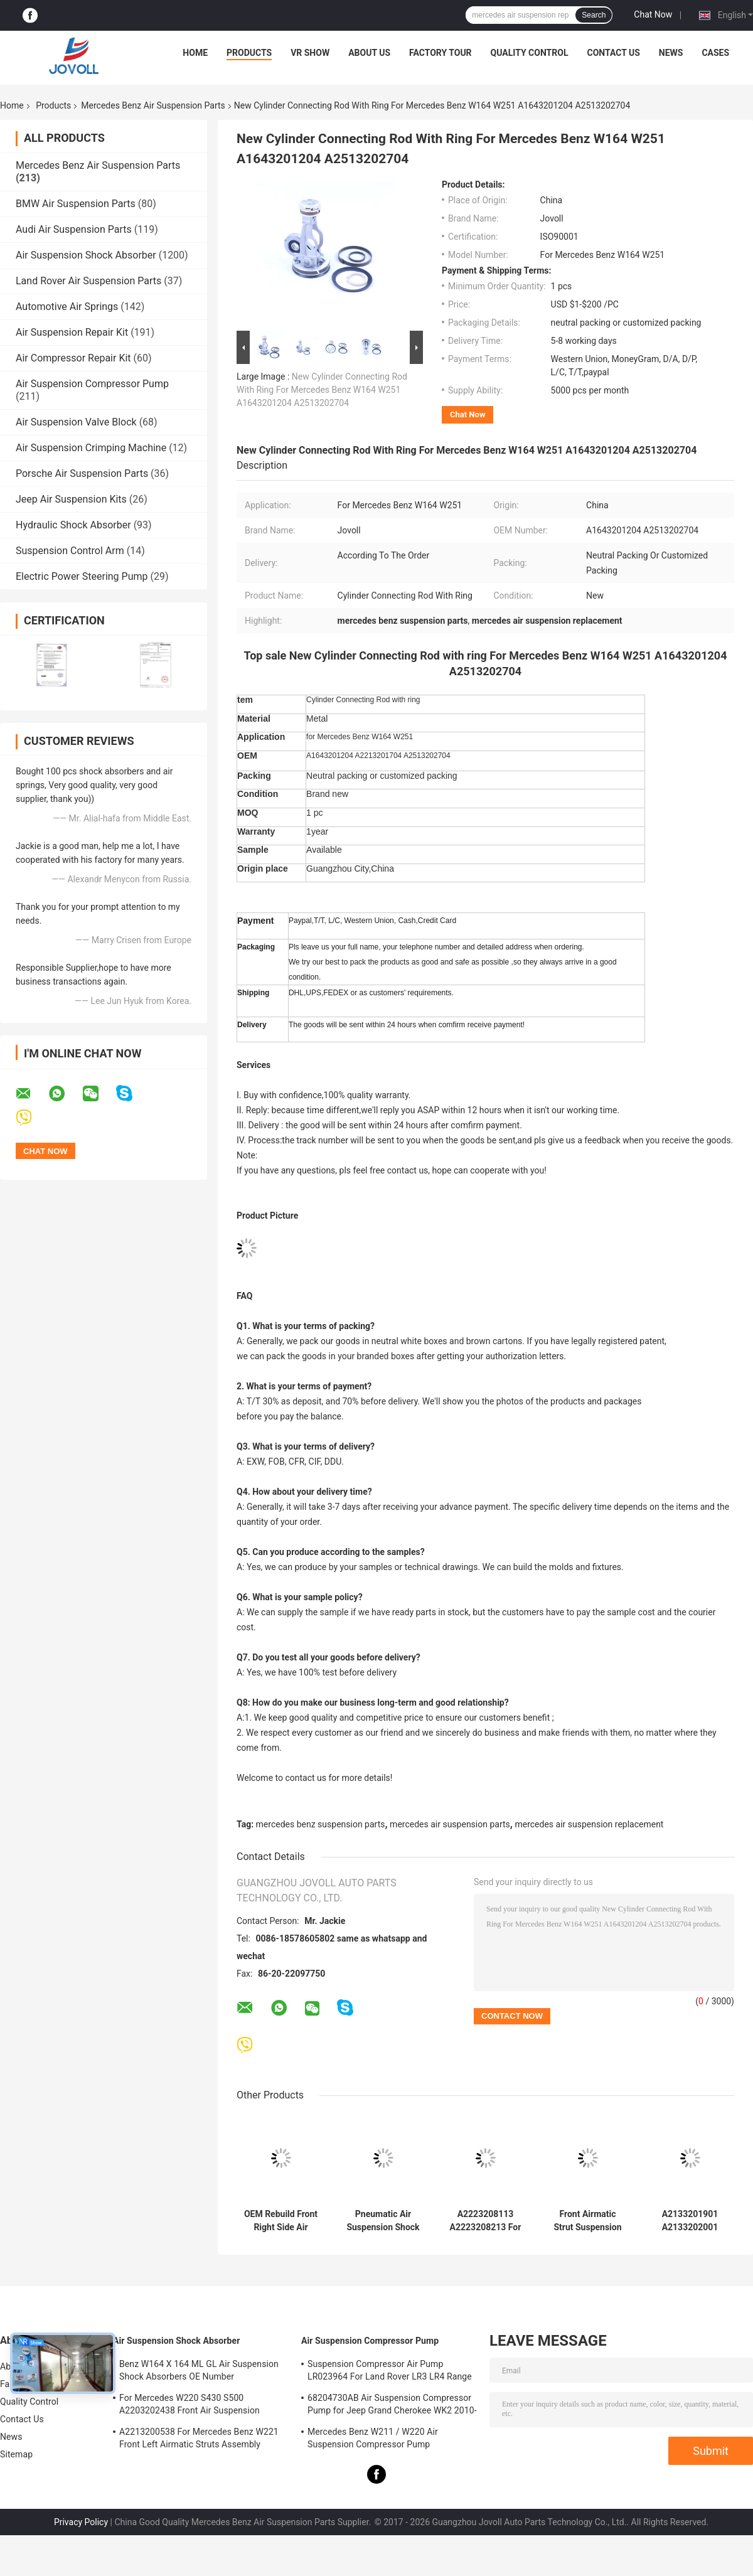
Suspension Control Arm (70, 551)
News (671, 53)
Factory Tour (440, 53)
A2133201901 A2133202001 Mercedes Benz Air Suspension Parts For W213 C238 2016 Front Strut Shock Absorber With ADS (690, 2221)
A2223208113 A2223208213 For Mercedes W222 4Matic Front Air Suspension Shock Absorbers (485, 2221)
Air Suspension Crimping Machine (91, 448)
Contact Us (613, 53)
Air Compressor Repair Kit (73, 358)
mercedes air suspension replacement (589, 1824)
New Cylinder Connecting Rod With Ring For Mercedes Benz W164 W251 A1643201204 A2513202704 (322, 389)
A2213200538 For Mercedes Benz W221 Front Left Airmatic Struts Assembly (199, 2438)
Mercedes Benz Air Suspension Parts (153, 105)
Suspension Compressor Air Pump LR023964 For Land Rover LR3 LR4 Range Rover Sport (389, 2372)
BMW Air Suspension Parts (76, 204)
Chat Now (653, 14)
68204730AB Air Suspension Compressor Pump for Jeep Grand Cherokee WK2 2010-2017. (392, 2406)
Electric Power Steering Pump (81, 576)
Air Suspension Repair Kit (72, 332)
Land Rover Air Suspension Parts (88, 281)
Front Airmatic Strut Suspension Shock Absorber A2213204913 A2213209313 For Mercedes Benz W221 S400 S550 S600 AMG (588, 2221)
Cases (715, 53)
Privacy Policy (81, 2522)
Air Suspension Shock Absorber (86, 255)
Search (594, 15)
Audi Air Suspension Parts (74, 229)
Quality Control (530, 53)
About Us (369, 53)
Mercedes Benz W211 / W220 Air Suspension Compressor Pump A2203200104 (372, 2440)
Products (249, 53)
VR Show (310, 53)
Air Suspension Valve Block (76, 422)
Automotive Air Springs (67, 307)
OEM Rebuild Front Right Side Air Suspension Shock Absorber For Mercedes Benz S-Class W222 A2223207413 (281, 2221)
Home (195, 53)
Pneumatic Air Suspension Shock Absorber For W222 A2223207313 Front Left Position (383, 2221)
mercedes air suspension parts (450, 1824)
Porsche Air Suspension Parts (82, 473)
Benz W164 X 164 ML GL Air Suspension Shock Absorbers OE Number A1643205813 (199, 2372)
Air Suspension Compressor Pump (92, 384)
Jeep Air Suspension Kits (71, 499)
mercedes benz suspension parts (320, 1824)
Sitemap (16, 2454)
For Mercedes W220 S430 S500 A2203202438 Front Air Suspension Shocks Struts (189, 2406)
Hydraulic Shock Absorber (73, 525)
